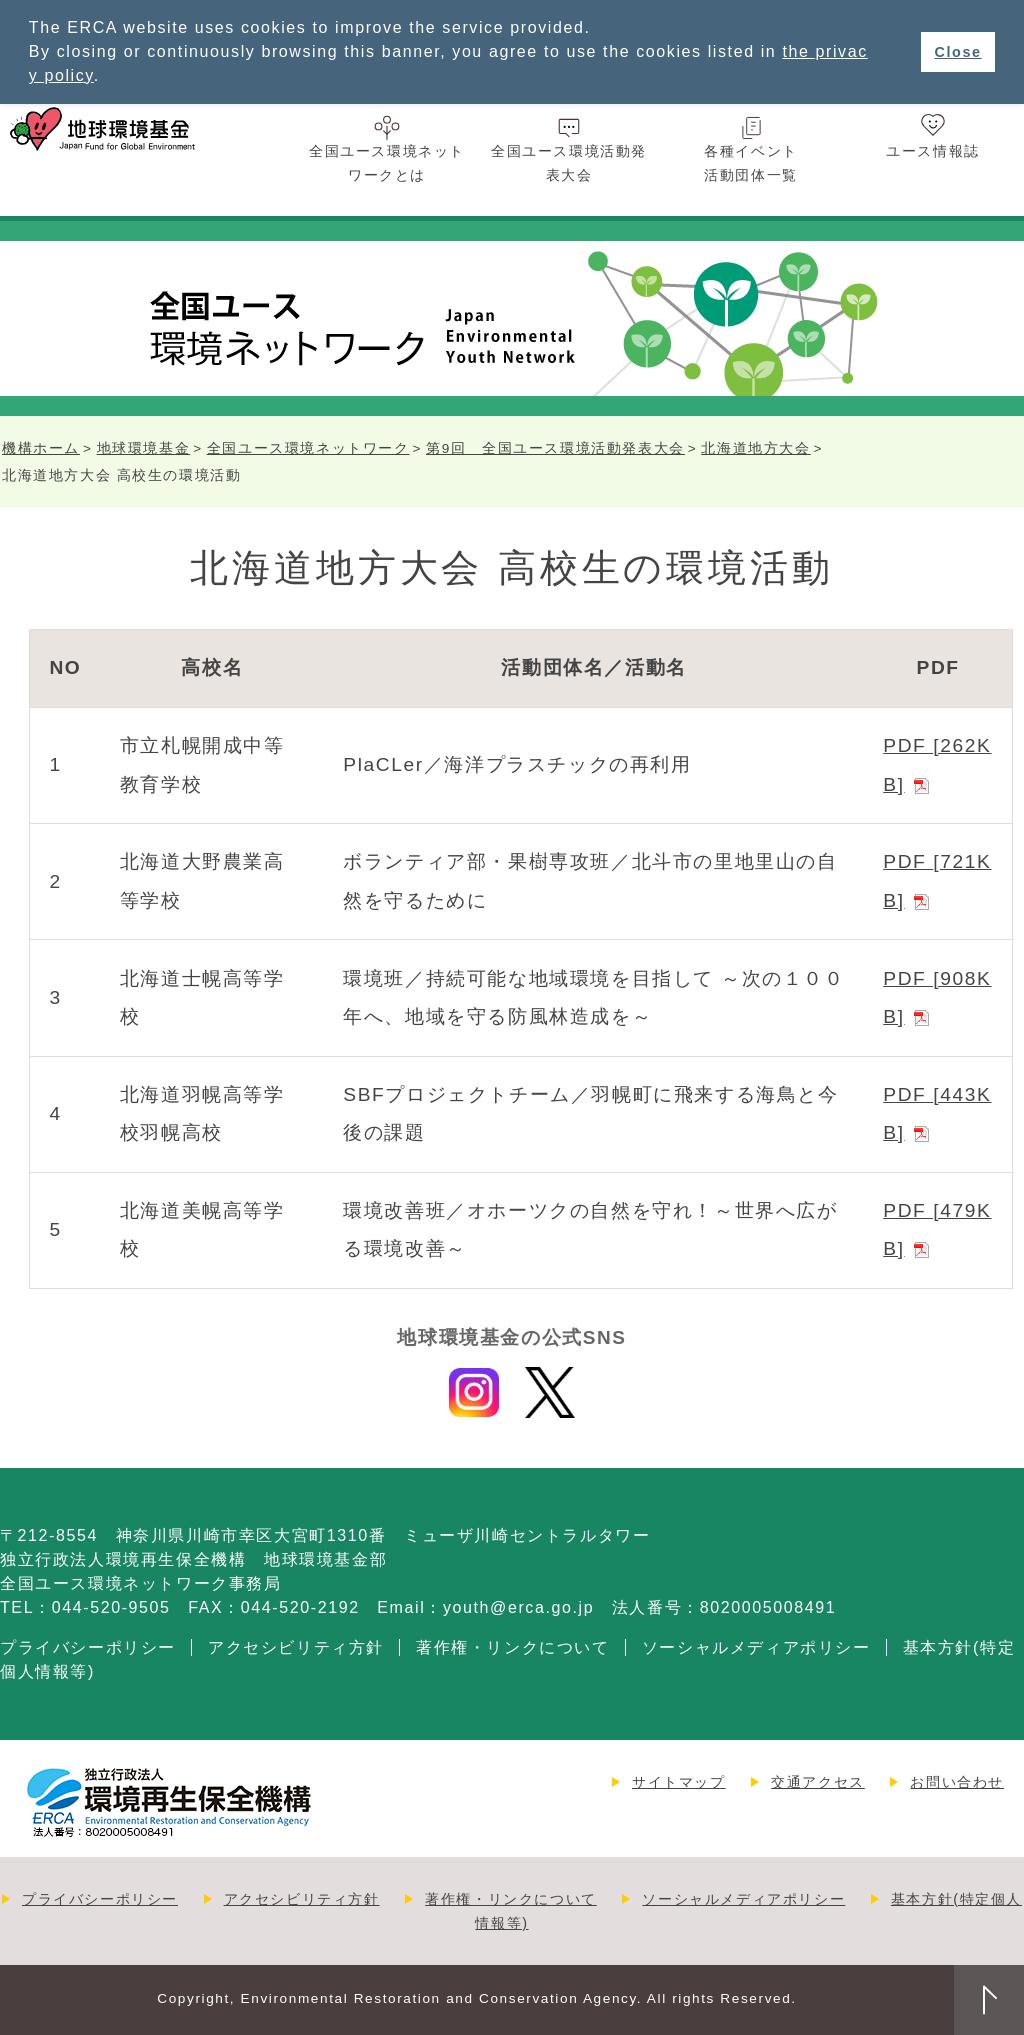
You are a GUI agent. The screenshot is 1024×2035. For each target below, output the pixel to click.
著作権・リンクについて (513, 1647)
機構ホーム (41, 448)
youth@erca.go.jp (518, 1607)
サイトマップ (679, 1782)
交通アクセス (818, 1782)
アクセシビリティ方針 (296, 1647)
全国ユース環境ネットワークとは (387, 163)
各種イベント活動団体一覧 (751, 163)
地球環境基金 (144, 448)
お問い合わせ (957, 1782)
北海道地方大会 (755, 448)
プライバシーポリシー (88, 1647)
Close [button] (957, 52)
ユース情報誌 (933, 151)
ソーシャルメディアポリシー (756, 1647)
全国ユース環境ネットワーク (308, 448)
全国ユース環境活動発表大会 (569, 163)
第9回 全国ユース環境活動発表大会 (555, 448)
